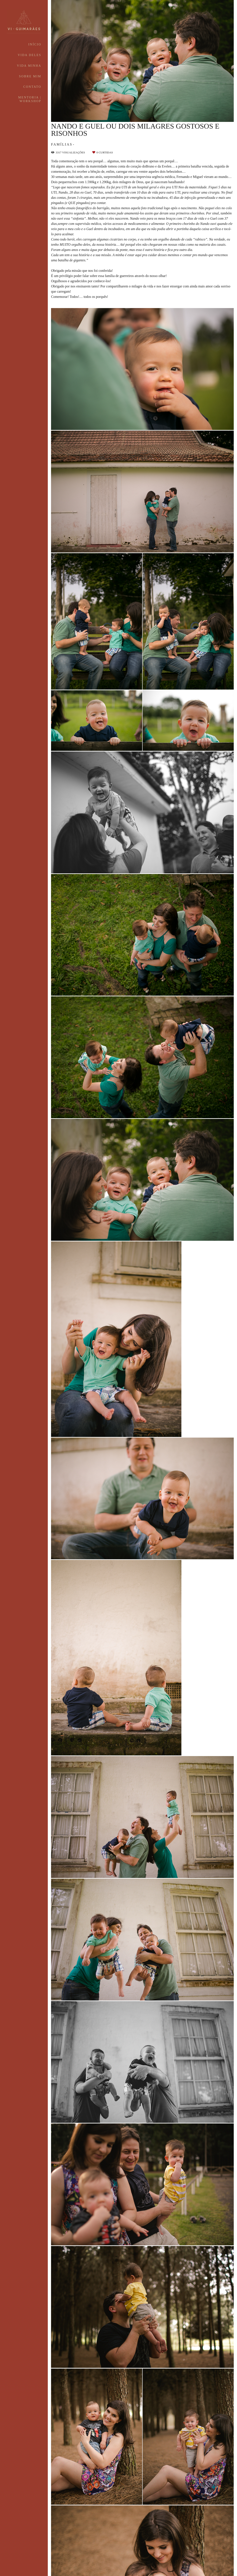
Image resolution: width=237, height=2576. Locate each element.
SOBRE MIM (30, 76)
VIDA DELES (29, 55)
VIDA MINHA (29, 65)
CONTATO (32, 86)
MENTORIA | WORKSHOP (29, 99)
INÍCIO (34, 44)
